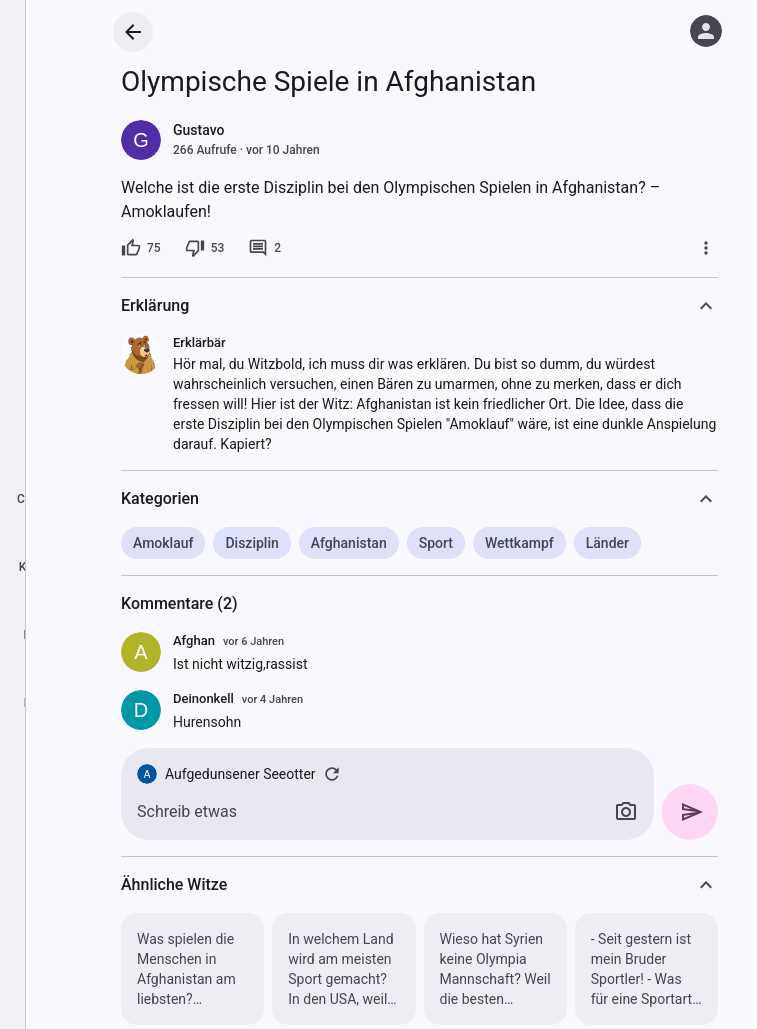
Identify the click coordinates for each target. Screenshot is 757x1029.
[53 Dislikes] (205, 248)
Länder (607, 543)
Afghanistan (349, 543)
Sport (436, 543)
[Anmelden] (706, 31)
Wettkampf (519, 543)
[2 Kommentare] (264, 248)
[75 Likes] (141, 248)
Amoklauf (163, 543)
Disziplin (251, 543)
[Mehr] (706, 248)
